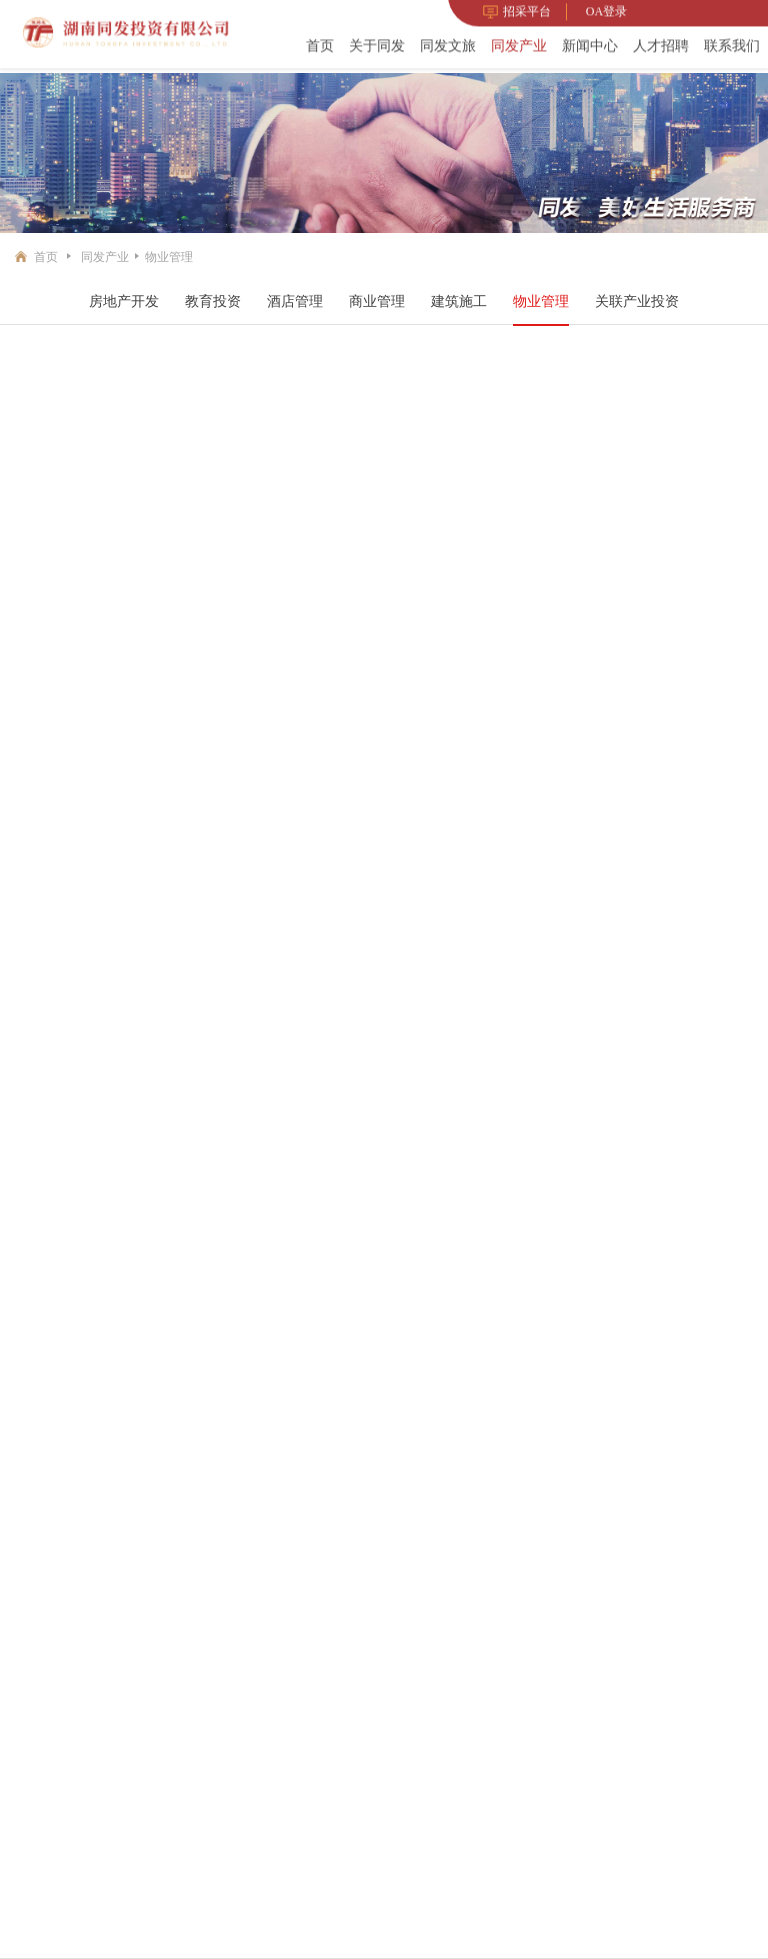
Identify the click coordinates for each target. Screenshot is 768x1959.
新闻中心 (590, 43)
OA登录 (606, 9)
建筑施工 (459, 301)
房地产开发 (124, 301)
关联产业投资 (637, 301)
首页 (320, 43)
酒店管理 (295, 301)
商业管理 (377, 301)
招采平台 (517, 9)
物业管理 (169, 257)
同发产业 (519, 43)
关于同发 (377, 43)
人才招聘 (661, 43)
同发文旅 (448, 43)
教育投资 (213, 301)
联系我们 (732, 43)
